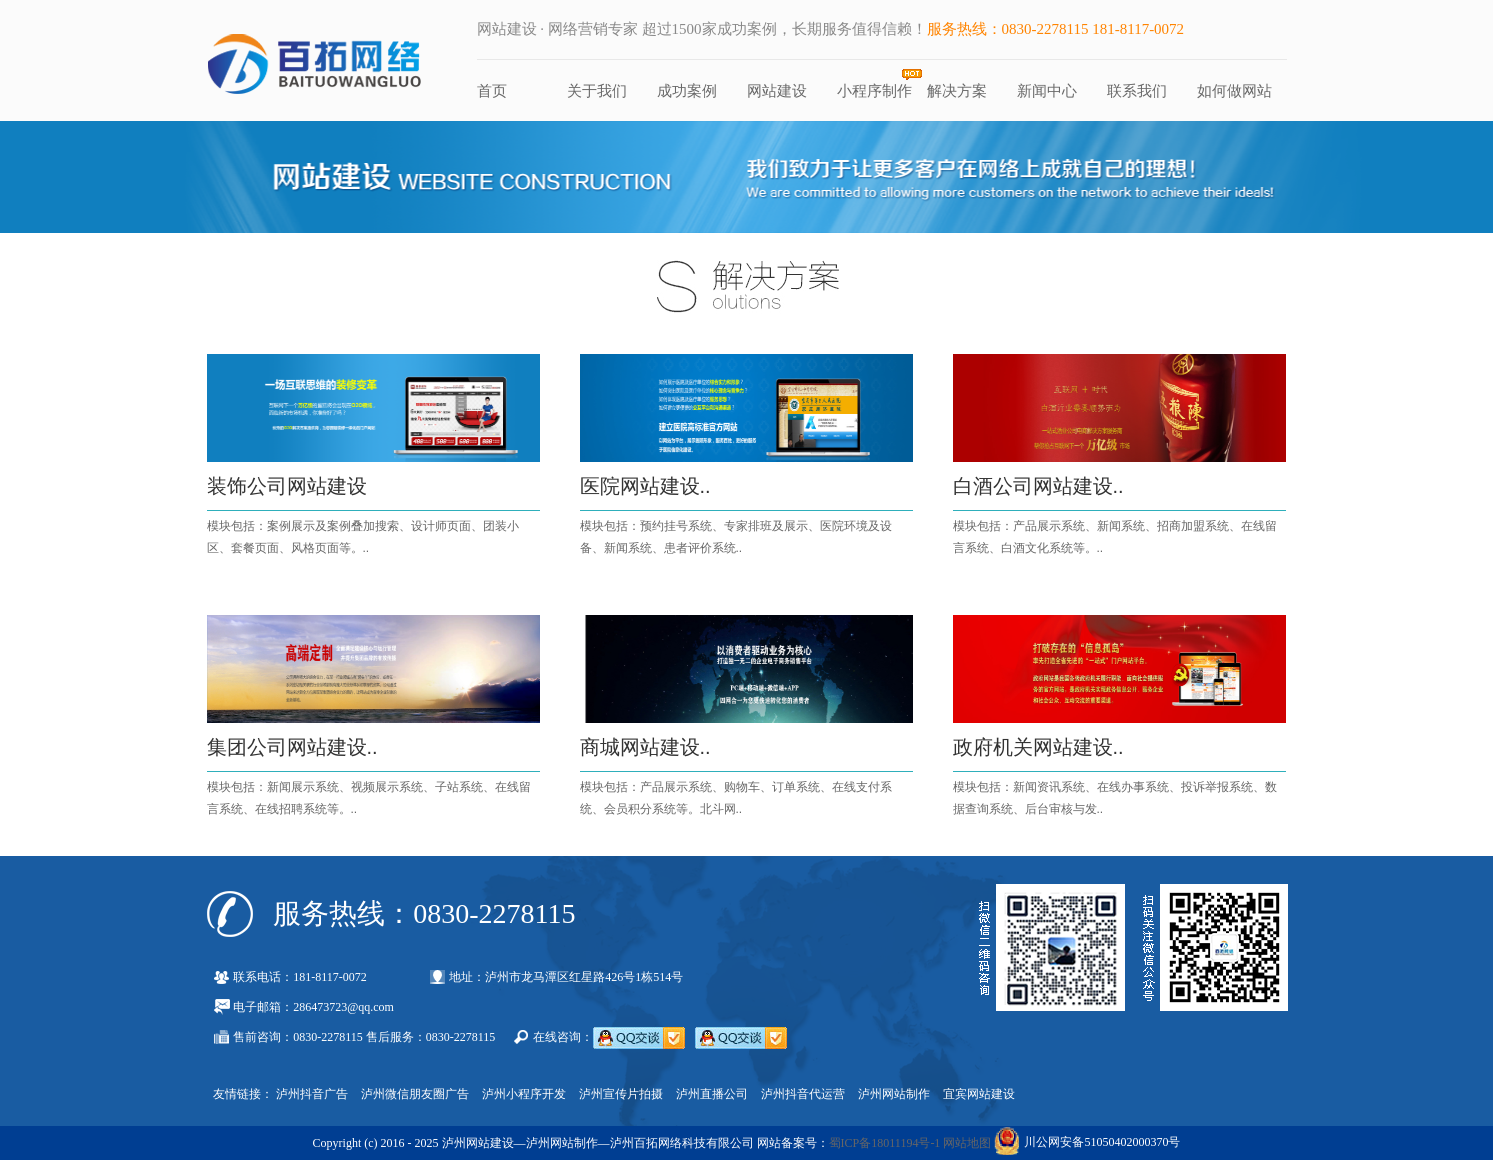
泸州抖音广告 (312, 1094)
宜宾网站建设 (979, 1094)
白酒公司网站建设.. (1038, 486)
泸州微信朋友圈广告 (415, 1094)
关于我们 (597, 91)
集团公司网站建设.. (292, 747)
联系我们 (1137, 91)
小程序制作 (874, 91)
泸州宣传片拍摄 (621, 1094)
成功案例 (687, 91)
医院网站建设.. (645, 486)
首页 (492, 91)
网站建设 (777, 91)
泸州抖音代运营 (803, 1094)
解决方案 (957, 91)
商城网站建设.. (645, 747)
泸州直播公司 (712, 1094)
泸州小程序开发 (524, 1094)
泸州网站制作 (894, 1094)
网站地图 (967, 1143)
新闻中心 (1047, 91)
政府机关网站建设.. (1038, 747)
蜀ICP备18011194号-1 (885, 1143)
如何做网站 (1234, 91)
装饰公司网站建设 (287, 486)
